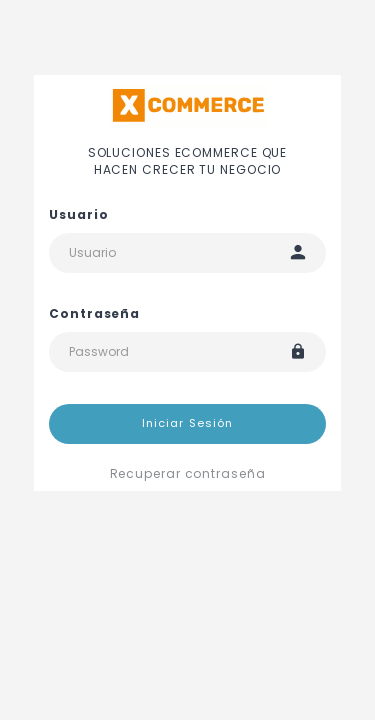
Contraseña (94, 313)
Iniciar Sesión (187, 423)
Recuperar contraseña (188, 473)
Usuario (78, 214)
